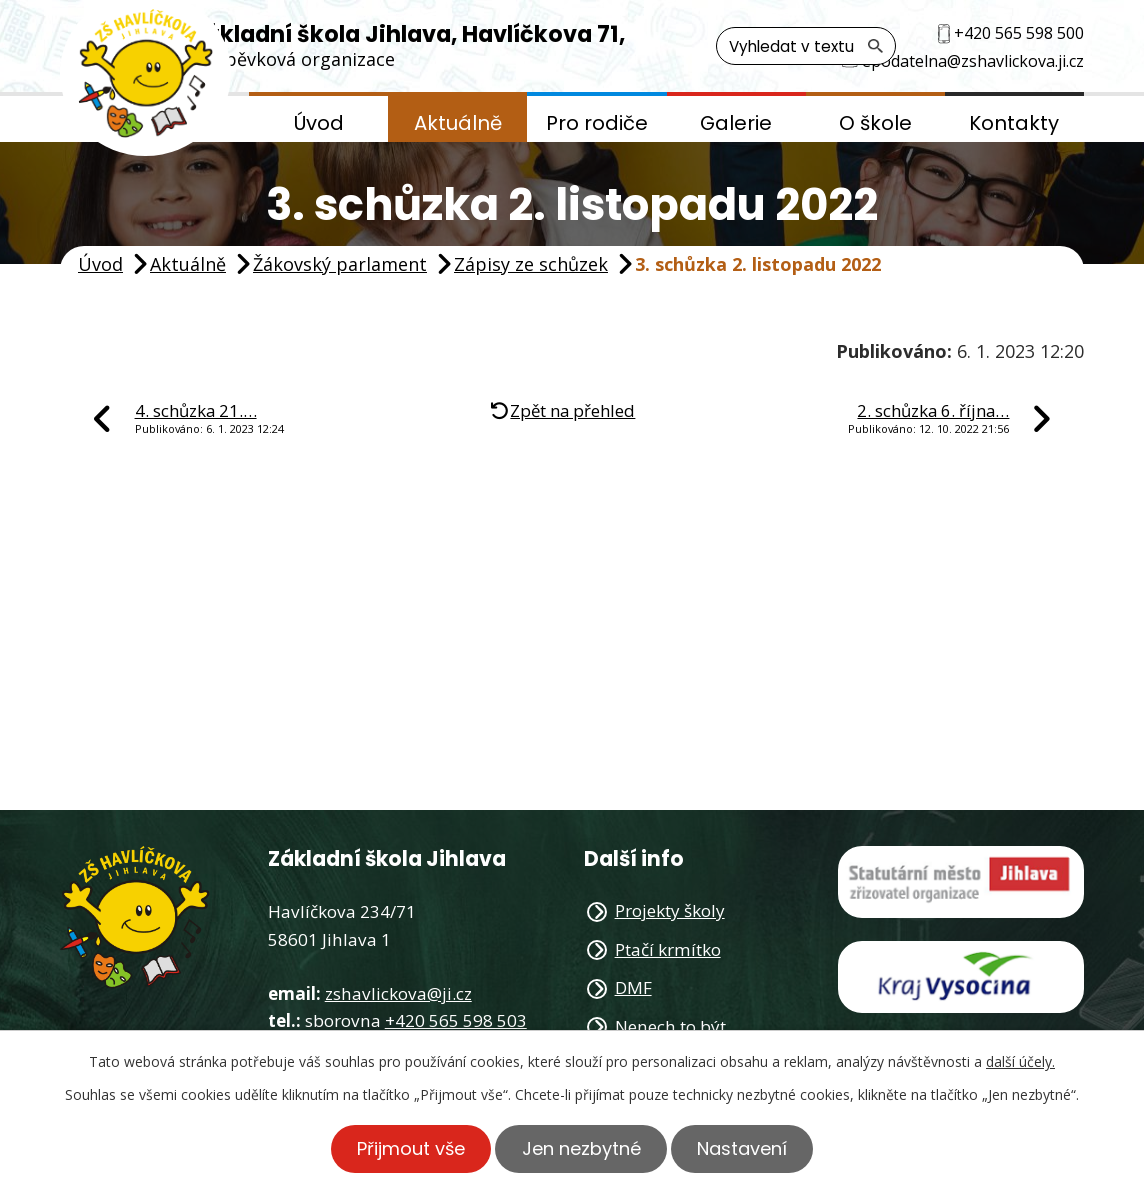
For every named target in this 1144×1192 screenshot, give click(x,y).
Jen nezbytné (581, 1148)
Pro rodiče (597, 123)
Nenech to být (670, 1026)
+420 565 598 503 (456, 1020)
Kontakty (1014, 123)
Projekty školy (670, 910)
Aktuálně (458, 123)
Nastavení (744, 1148)
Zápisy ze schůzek (531, 264)
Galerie (736, 123)
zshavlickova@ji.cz (398, 993)
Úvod (319, 123)
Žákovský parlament (340, 264)
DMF (633, 987)
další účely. (1020, 1061)
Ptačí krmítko (668, 949)
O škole (875, 123)
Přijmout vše (410, 1148)
